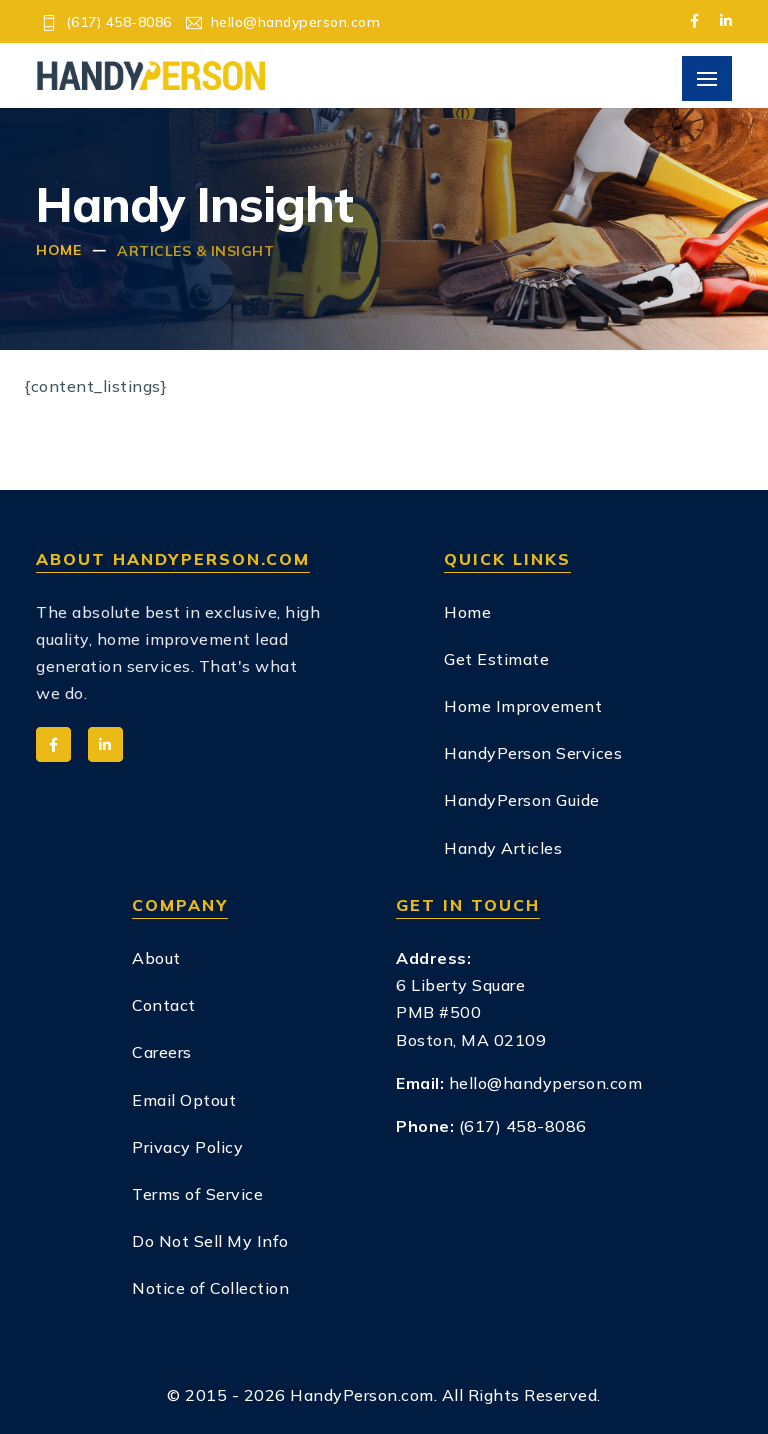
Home (58, 250)
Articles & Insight (195, 251)
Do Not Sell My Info (210, 1241)
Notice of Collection (210, 1288)
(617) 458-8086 (119, 22)
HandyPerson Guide (522, 800)
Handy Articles (503, 848)
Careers (162, 1052)
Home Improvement (523, 706)
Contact (164, 1005)
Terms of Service (197, 1194)
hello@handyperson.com (296, 22)
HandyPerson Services (533, 753)
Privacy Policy (187, 1147)
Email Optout (184, 1100)
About (156, 958)
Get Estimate (496, 659)
